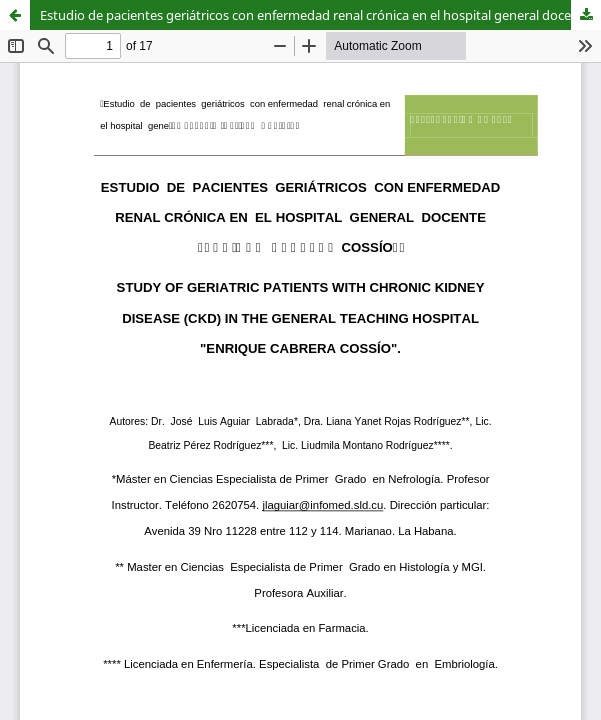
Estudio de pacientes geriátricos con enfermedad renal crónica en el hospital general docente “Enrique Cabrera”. (320, 15)
